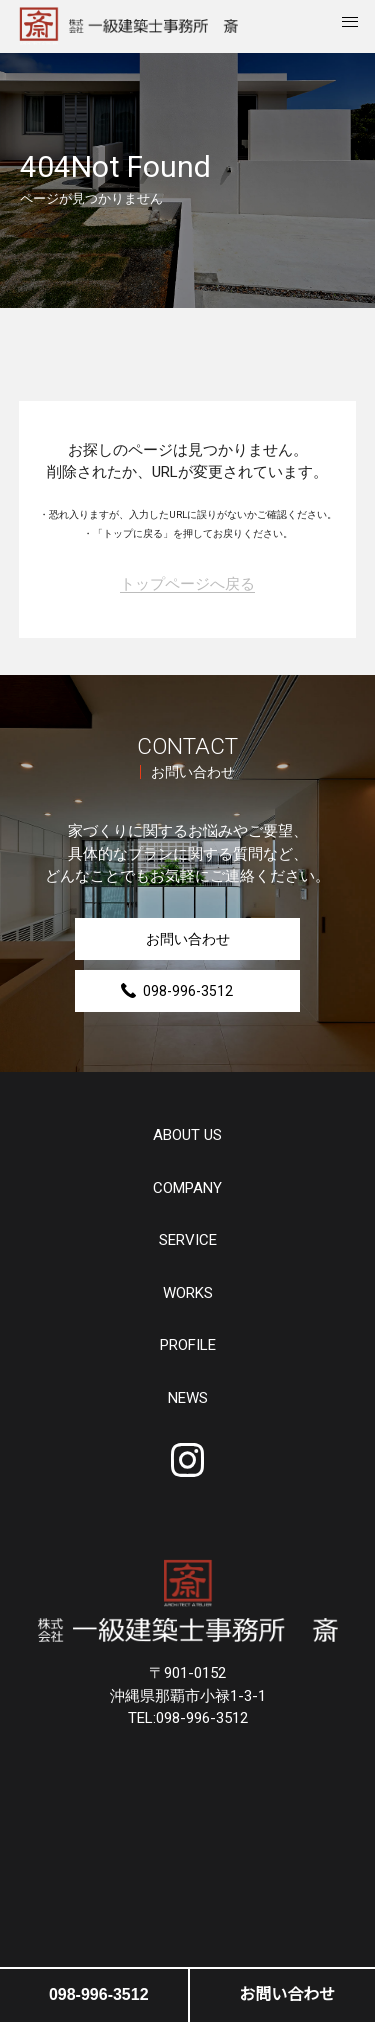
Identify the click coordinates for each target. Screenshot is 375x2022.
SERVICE (188, 1240)
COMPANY (187, 1188)
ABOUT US (187, 1135)
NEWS (188, 1398)
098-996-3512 (188, 991)
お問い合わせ (188, 939)
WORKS (188, 1293)
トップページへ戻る (187, 585)
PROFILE (188, 1345)
